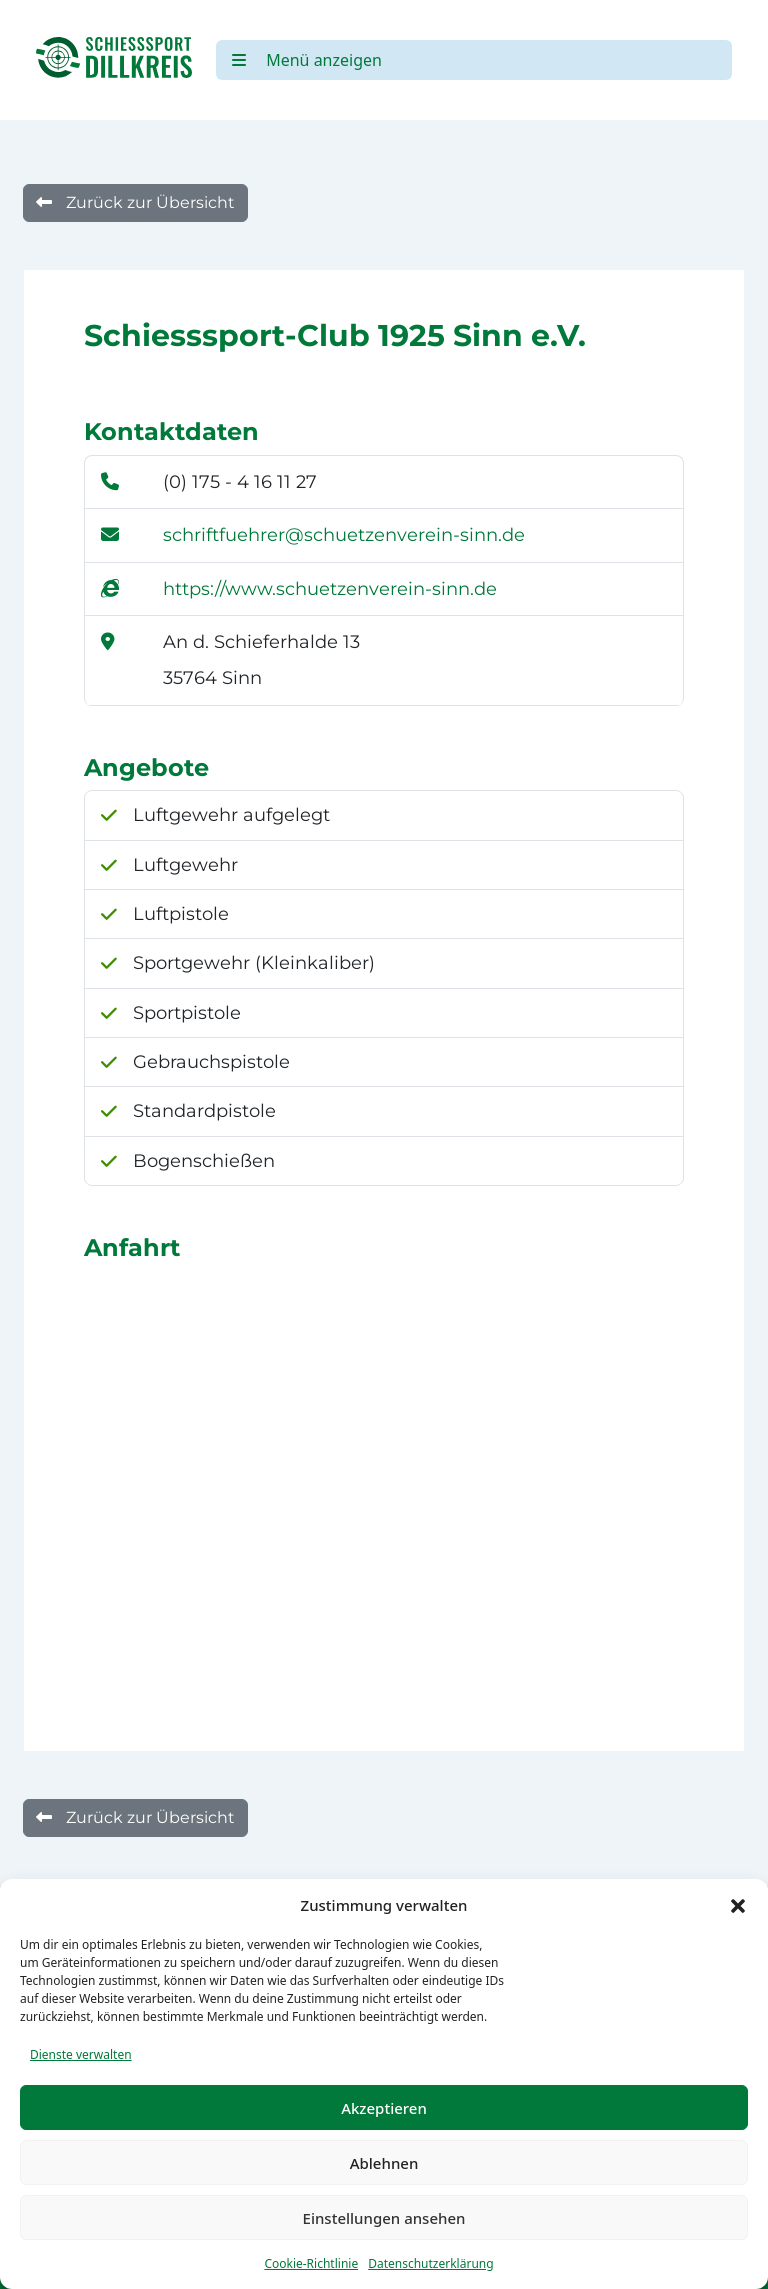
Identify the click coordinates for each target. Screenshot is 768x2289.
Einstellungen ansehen (384, 2218)
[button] (738, 1905)
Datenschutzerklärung (430, 2263)
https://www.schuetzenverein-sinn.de (330, 589)
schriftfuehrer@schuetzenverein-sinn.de (344, 535)
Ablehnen (384, 2163)
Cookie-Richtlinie (311, 2263)
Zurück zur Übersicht (135, 202)
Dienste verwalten (81, 2054)
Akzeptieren (384, 2108)
